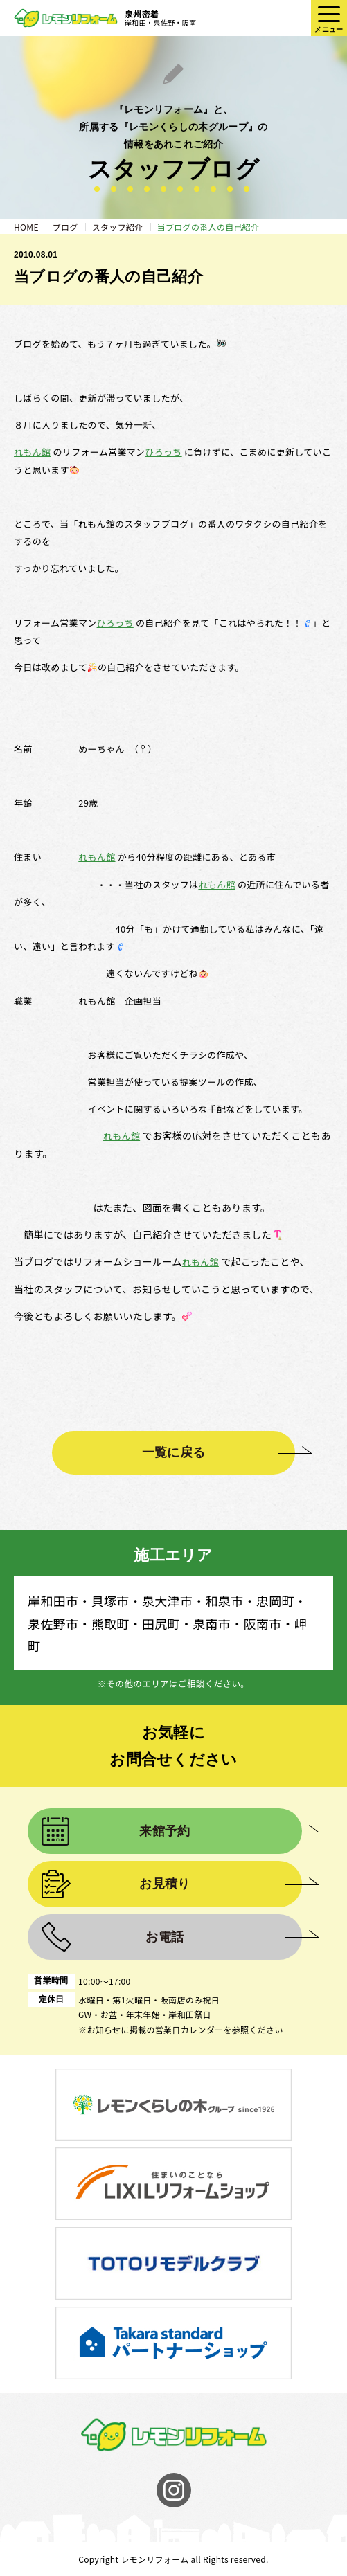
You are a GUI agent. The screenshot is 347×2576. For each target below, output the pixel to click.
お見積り (164, 1884)
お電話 (164, 1937)
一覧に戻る (174, 1452)
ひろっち (163, 451)
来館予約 (164, 1831)
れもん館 (32, 451)
